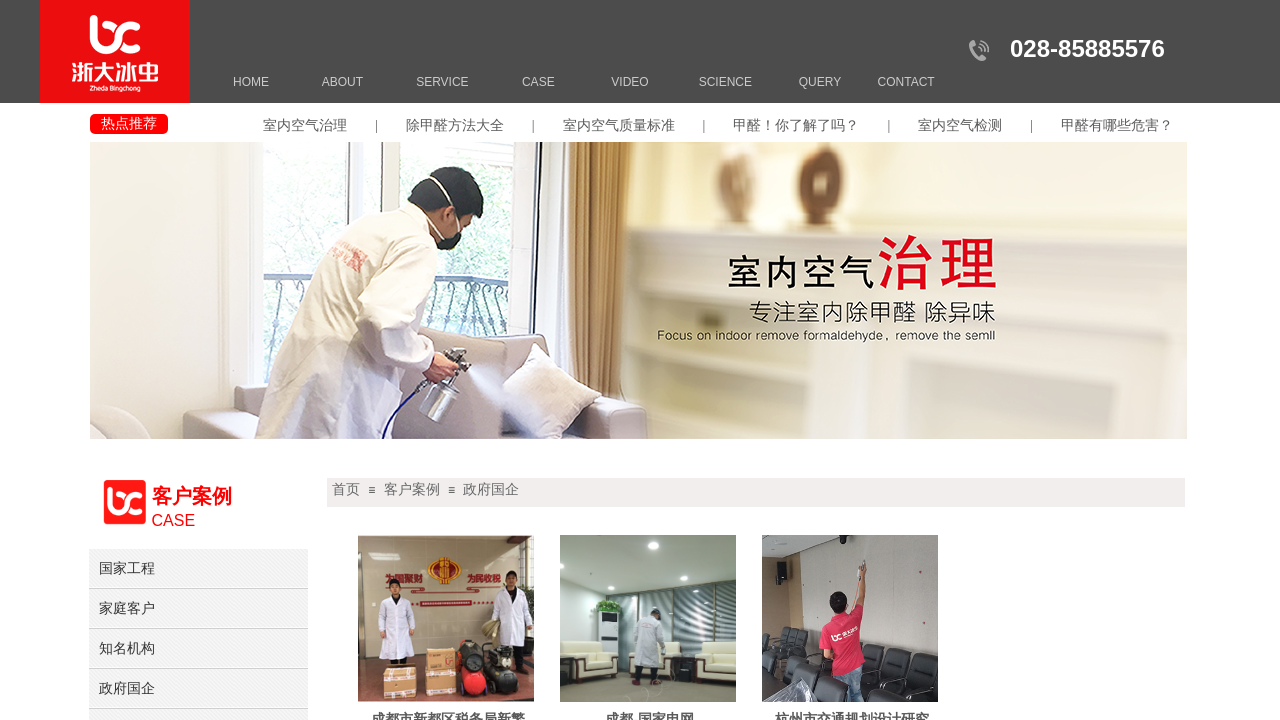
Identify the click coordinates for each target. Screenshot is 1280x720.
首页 (346, 489)
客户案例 (412, 489)
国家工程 (127, 568)
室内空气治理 (305, 125)
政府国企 (491, 489)
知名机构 (127, 648)
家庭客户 (127, 608)
